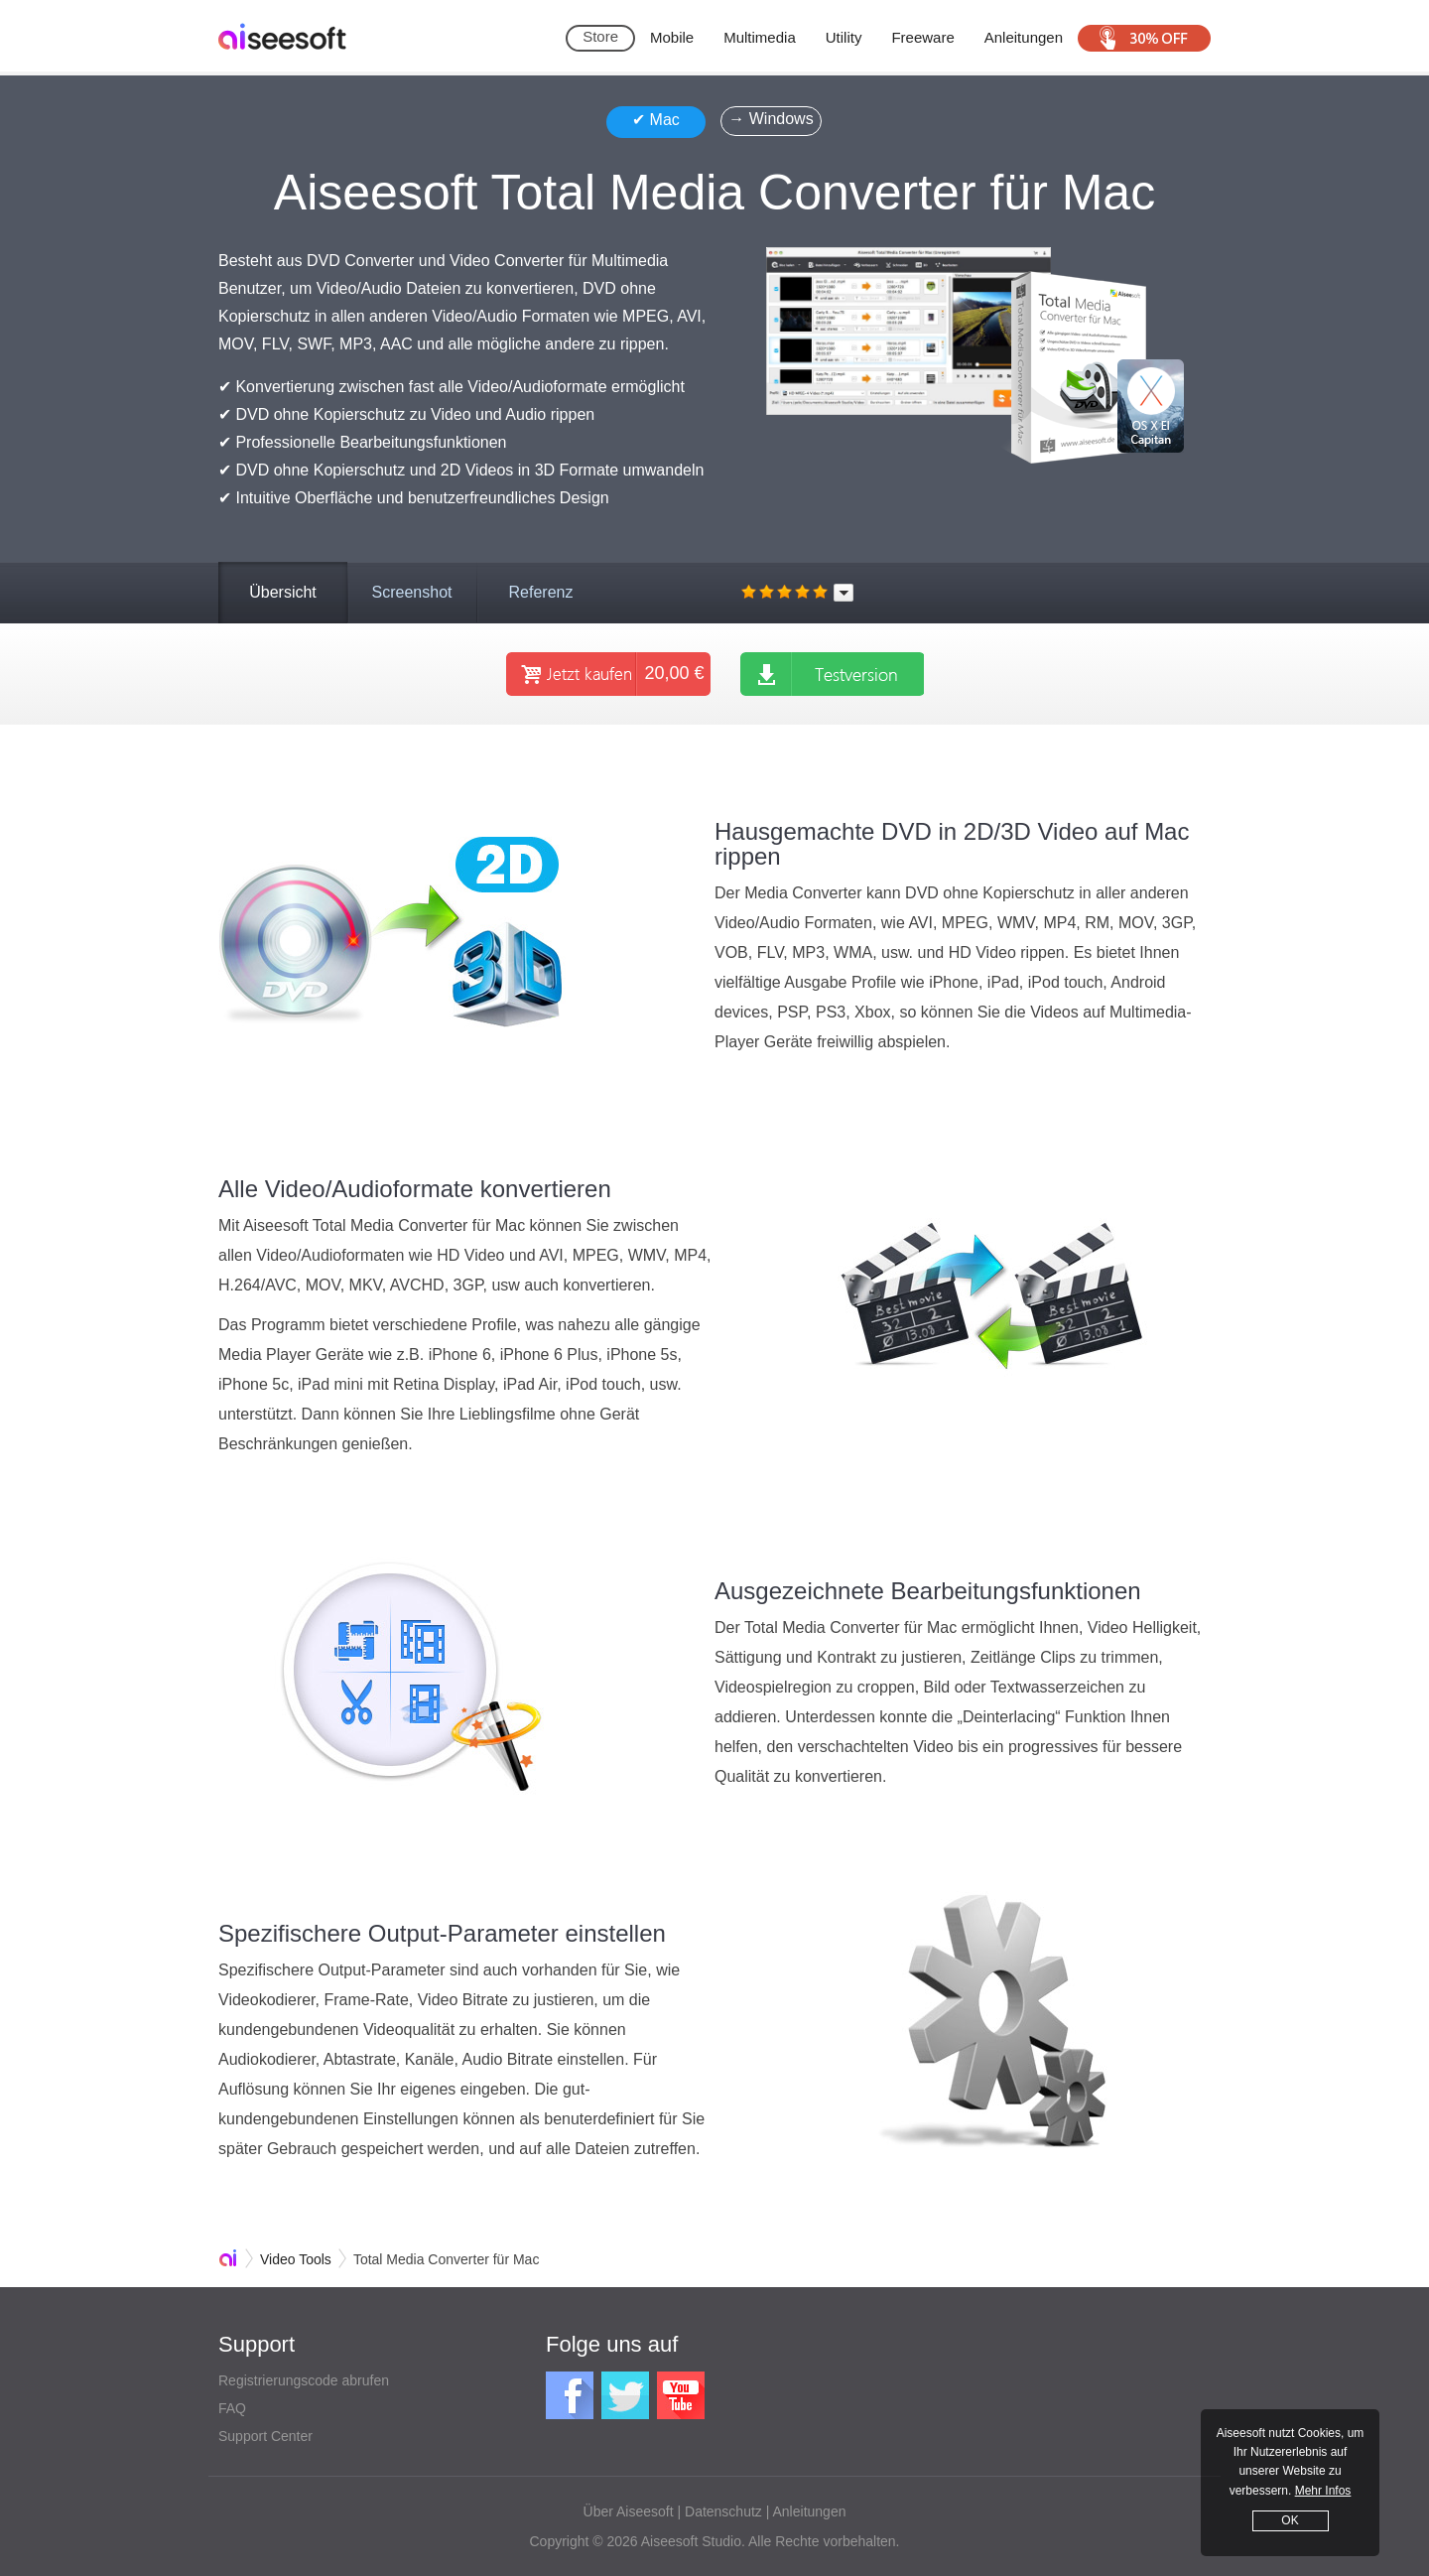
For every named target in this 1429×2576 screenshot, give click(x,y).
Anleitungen (1023, 37)
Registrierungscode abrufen (303, 2380)
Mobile (672, 37)
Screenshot (412, 592)
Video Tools (295, 2259)
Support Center (265, 2436)
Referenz (541, 592)
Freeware (922, 37)
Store (600, 36)
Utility (844, 37)
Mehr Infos (1323, 2491)
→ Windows (770, 118)
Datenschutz (723, 2511)
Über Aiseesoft (629, 2511)
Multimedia (759, 37)
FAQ (232, 2408)
